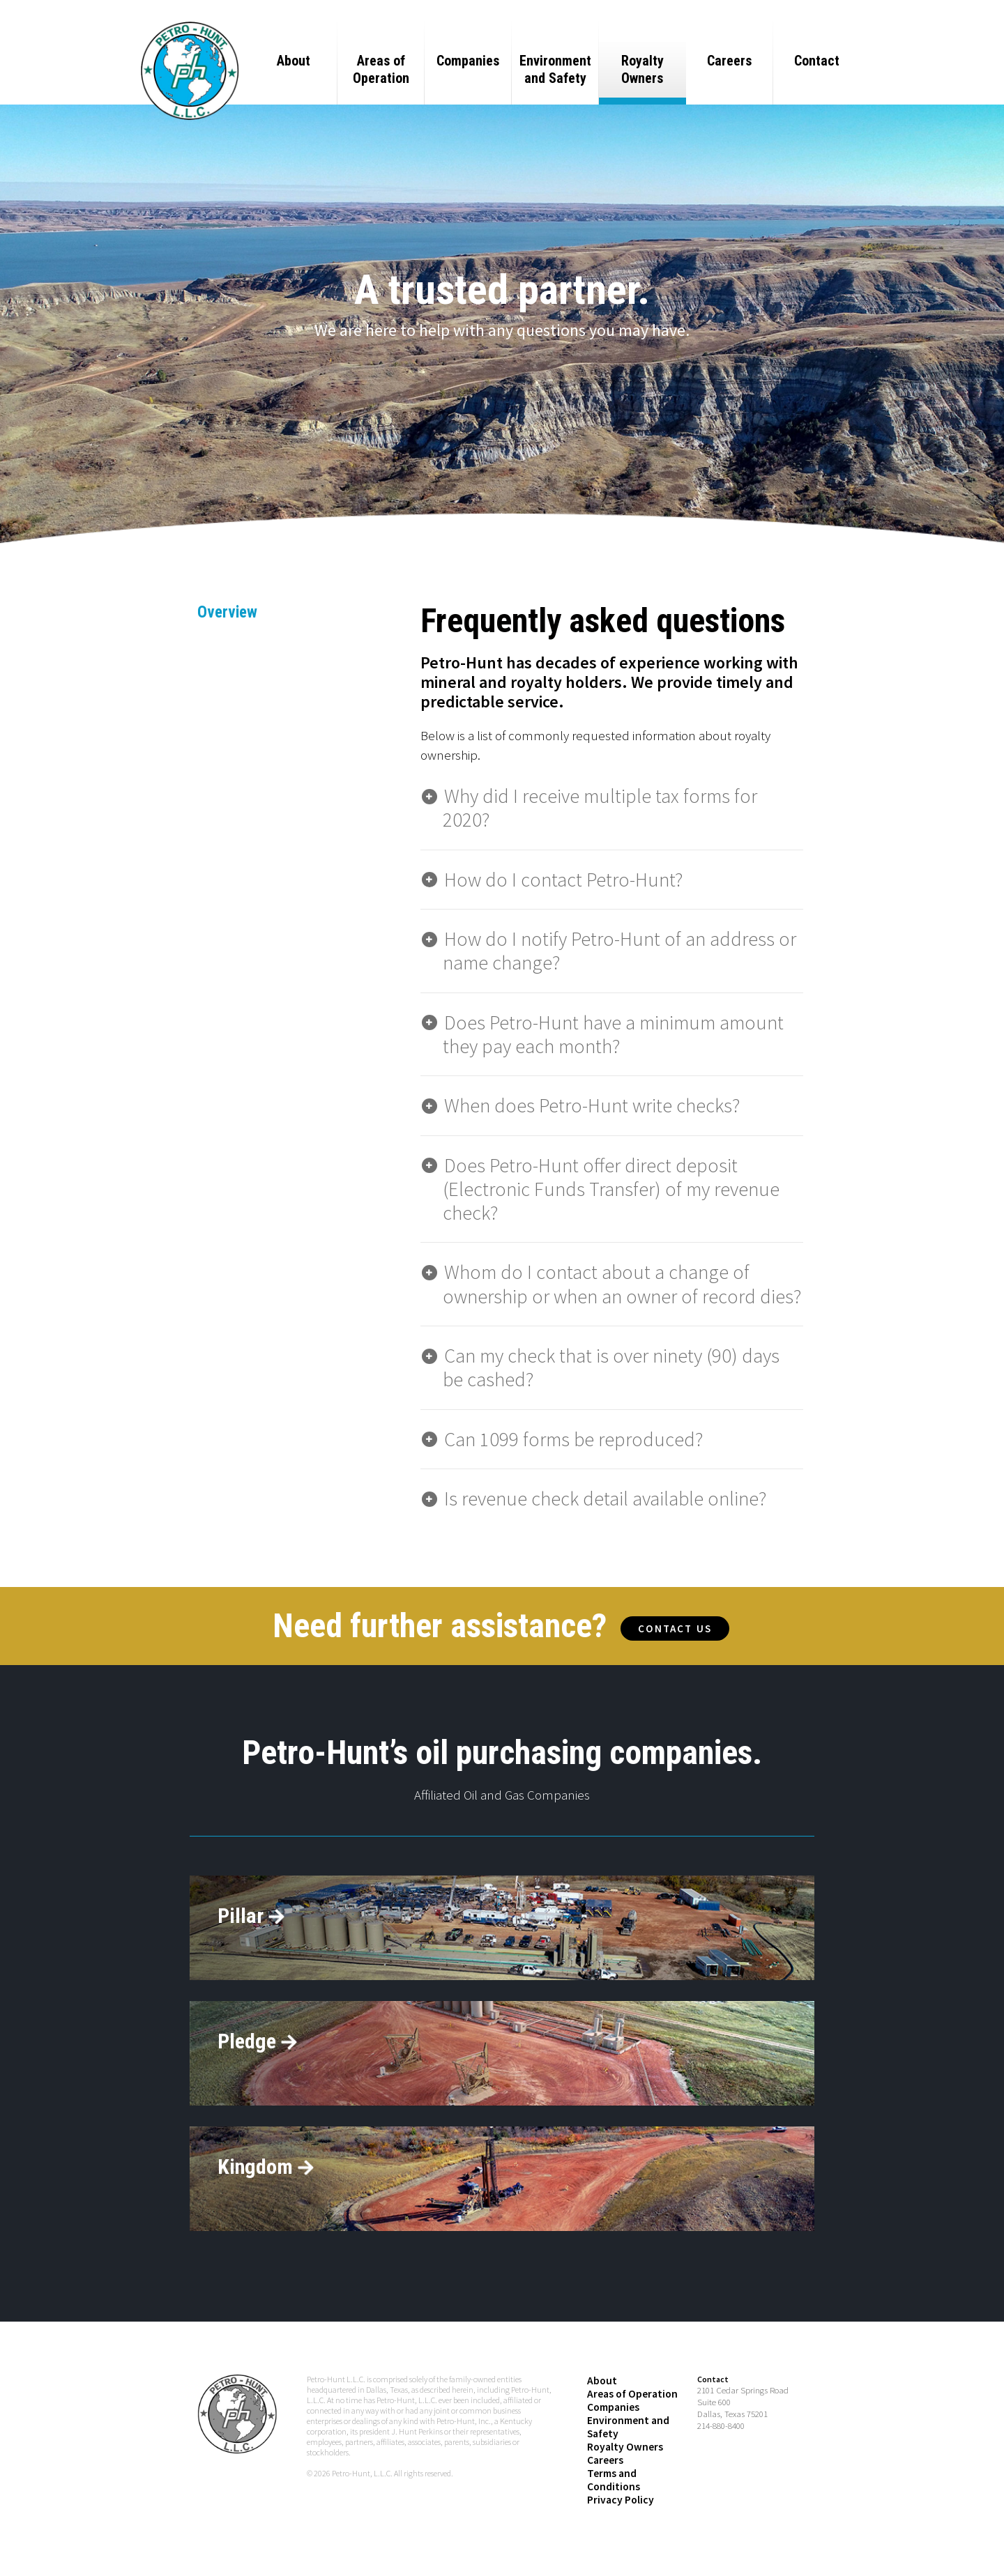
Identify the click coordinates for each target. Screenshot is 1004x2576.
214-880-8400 (721, 2466)
